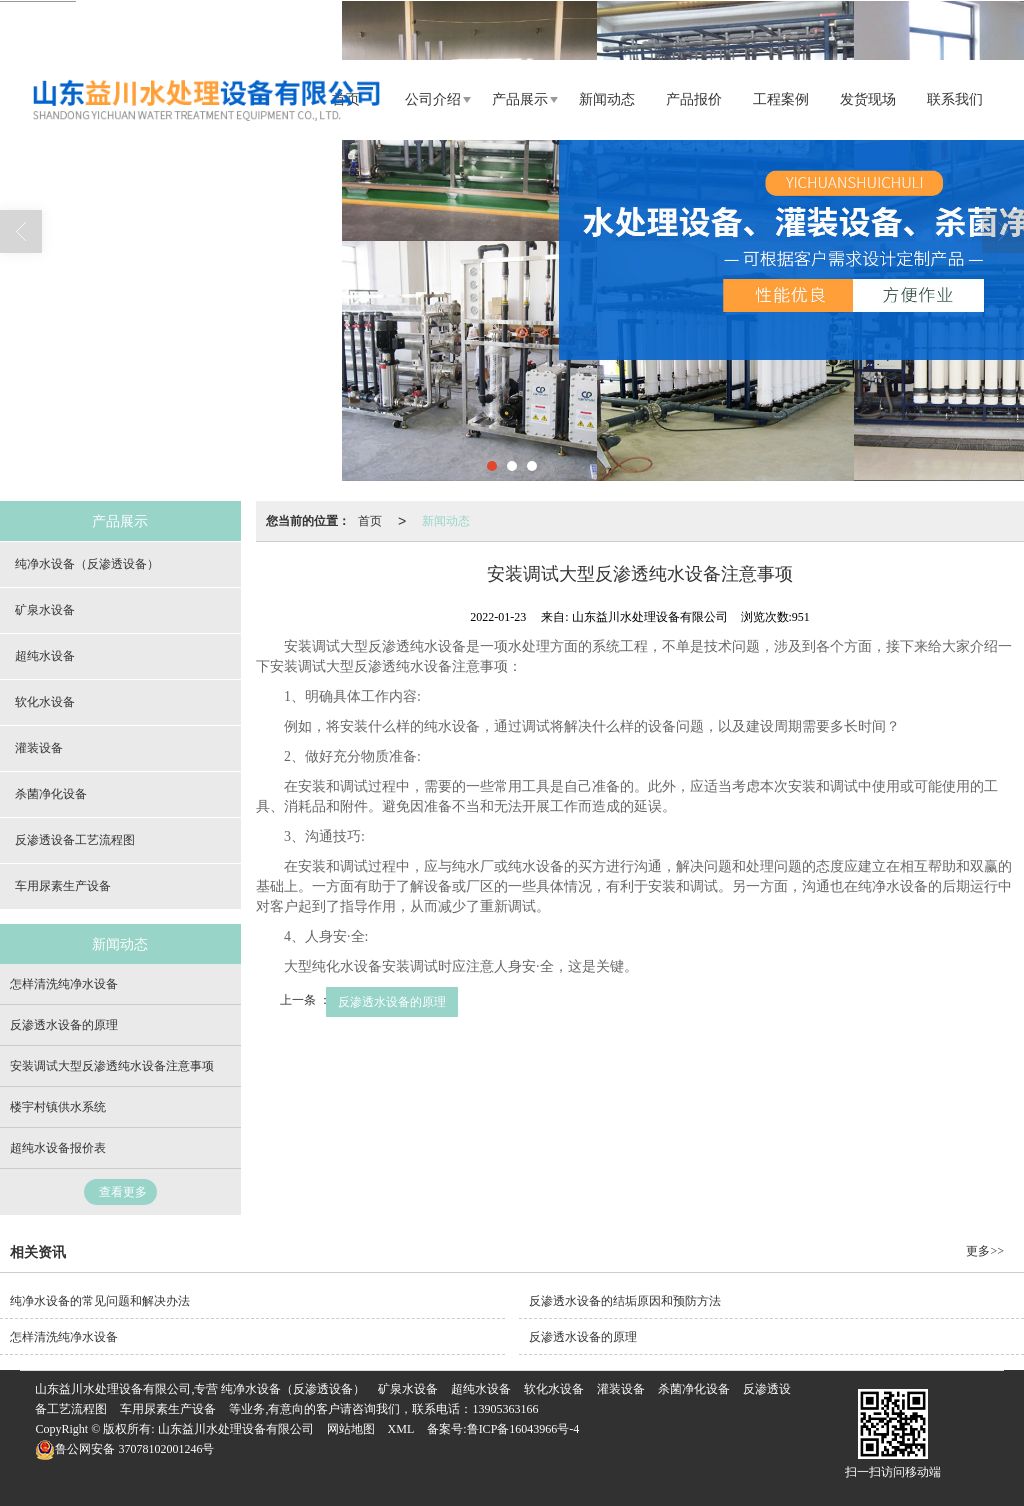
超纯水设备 (45, 656)
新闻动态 (607, 99)
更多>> (985, 1251)
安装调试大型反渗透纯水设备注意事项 (112, 1066)
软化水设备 (45, 702)
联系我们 (955, 99)
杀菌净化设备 (51, 794)
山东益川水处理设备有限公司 (236, 1429)
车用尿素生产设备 (63, 886)
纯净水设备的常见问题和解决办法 (100, 1301)
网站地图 (351, 1429)
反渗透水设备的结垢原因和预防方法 (625, 1301)
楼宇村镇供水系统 (58, 1107)
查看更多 (123, 1192)
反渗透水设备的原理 (392, 1002)
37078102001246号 (124, 1449)
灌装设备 (39, 748)
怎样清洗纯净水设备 (64, 984)
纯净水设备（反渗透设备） (87, 564)
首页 (370, 521)
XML (401, 1429)
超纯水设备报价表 (58, 1148)
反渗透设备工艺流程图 (75, 840)
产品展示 (520, 99)
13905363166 (505, 1409)
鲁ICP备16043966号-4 (523, 1429)
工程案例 (781, 99)
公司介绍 (433, 99)
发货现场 (868, 99)
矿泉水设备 (45, 610)
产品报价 (694, 99)
